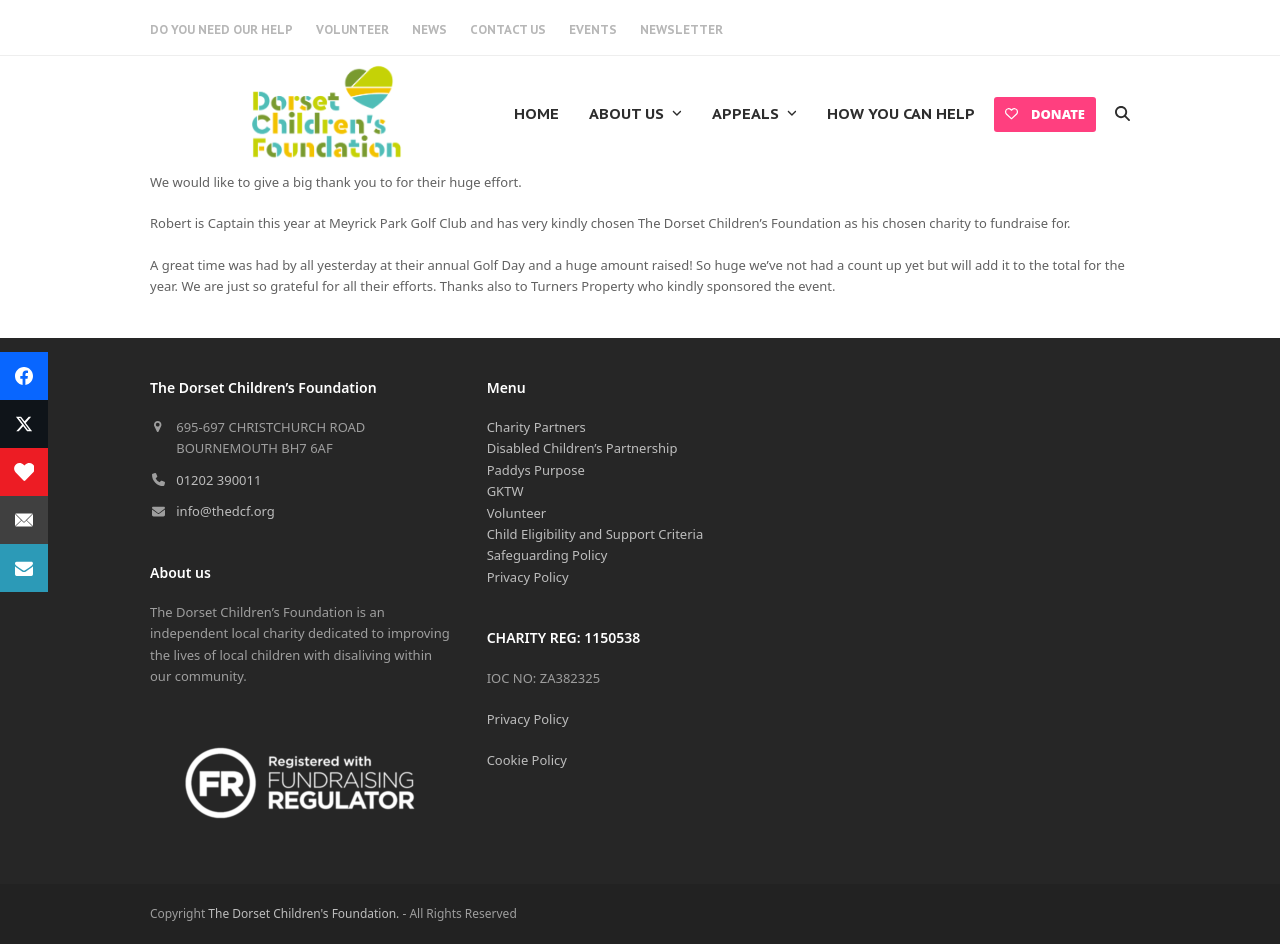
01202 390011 (218, 480)
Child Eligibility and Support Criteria (595, 534)
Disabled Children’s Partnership (582, 448)
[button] (1122, 114)
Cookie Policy (527, 760)
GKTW (505, 491)
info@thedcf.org (225, 511)
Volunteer (517, 513)
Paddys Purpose (536, 470)
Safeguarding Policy (547, 555)
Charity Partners (536, 427)
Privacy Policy (528, 577)
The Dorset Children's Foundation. (303, 913)
